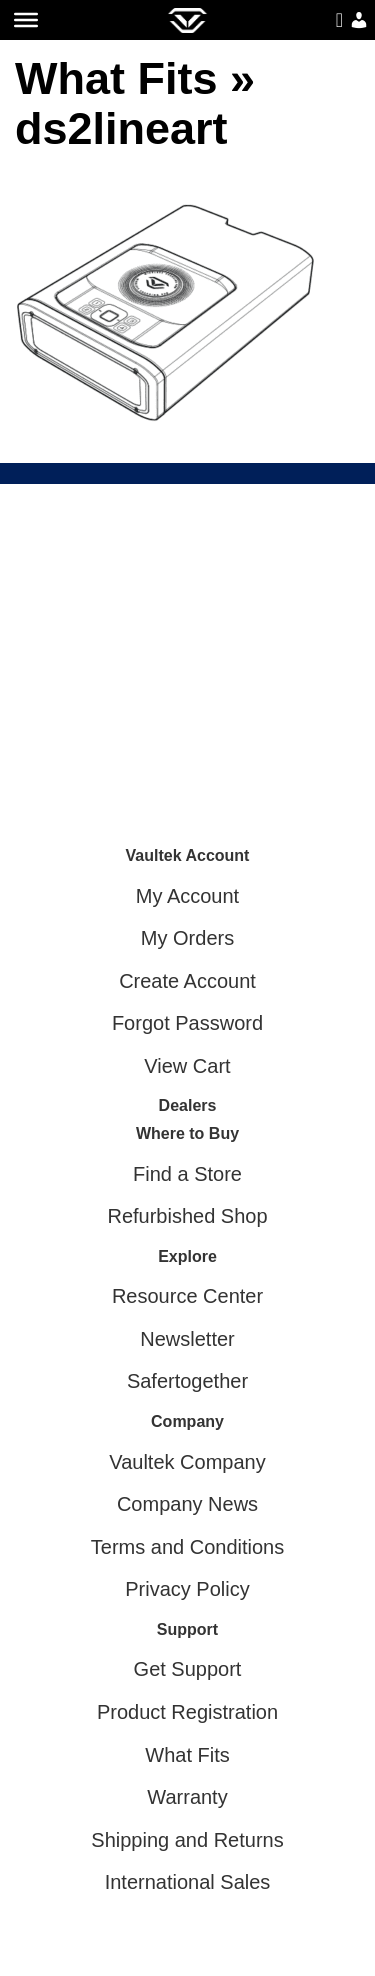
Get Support (188, 1669)
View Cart (187, 1066)
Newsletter (187, 1339)
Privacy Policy (187, 1589)
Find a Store (187, 1174)
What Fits (116, 78)
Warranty (187, 1797)
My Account (187, 896)
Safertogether (187, 1381)
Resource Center (187, 1296)
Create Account (187, 981)
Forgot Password (187, 1023)
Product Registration (187, 1712)
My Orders (187, 938)
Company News (187, 1504)
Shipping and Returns (187, 1840)
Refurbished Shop (187, 1216)
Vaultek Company (187, 1462)
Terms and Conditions (187, 1547)
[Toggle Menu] (26, 20)
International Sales (188, 1882)
